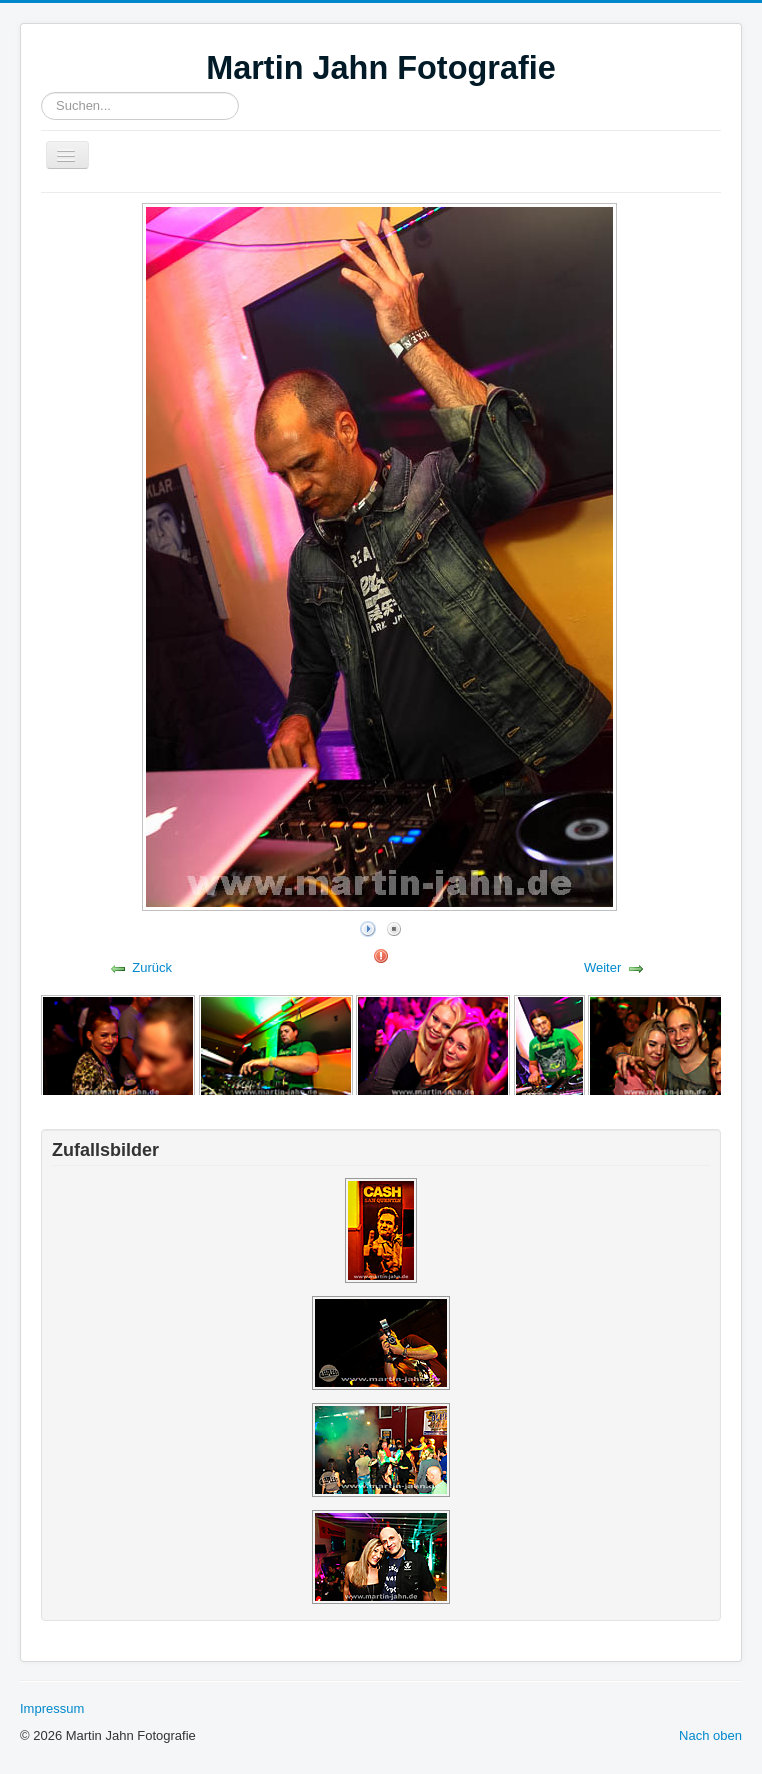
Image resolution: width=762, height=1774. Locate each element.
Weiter (602, 967)
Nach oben (710, 1735)
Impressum (52, 1708)
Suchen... (41, 92)
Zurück (152, 967)
